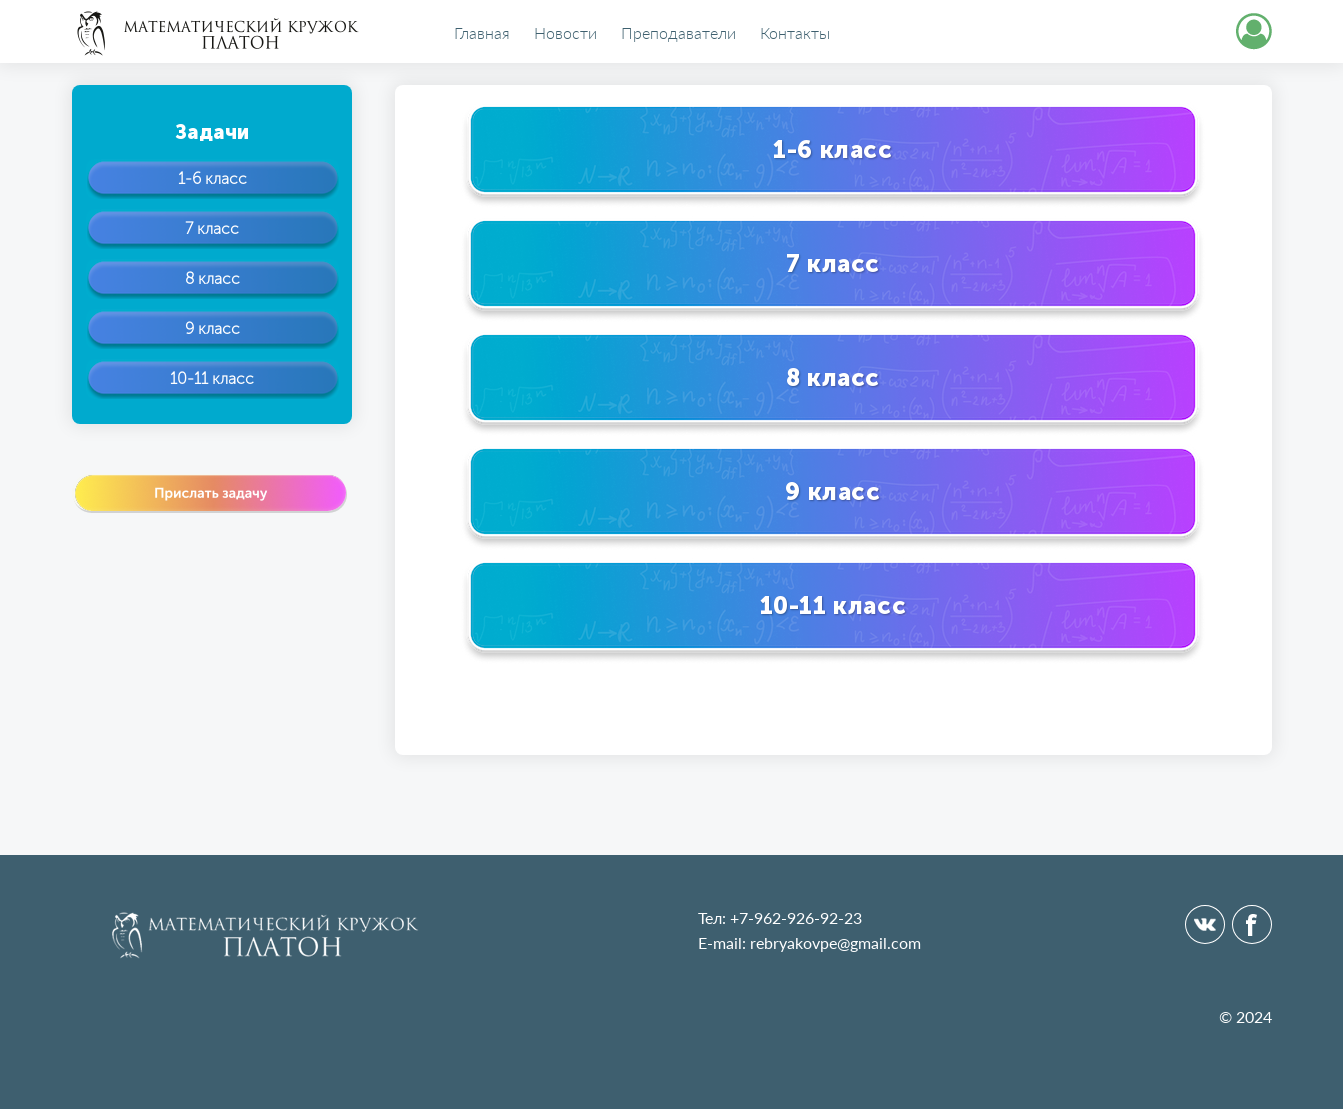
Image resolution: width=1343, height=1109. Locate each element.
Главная (482, 33)
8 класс (212, 278)
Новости (565, 33)
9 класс (212, 328)
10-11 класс (212, 378)
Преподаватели (678, 33)
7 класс (212, 228)
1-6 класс (212, 178)
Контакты (795, 33)
